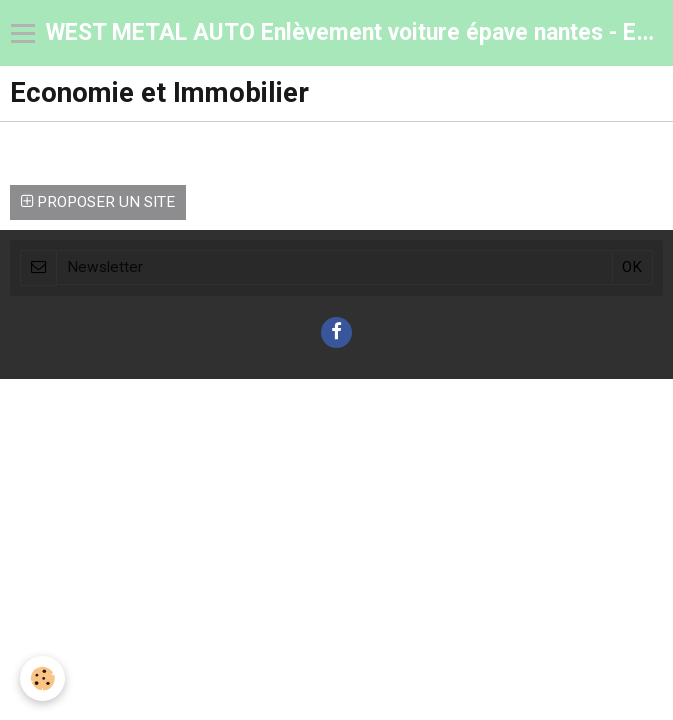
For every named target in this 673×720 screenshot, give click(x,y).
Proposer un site (98, 202)
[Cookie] (42, 678)
